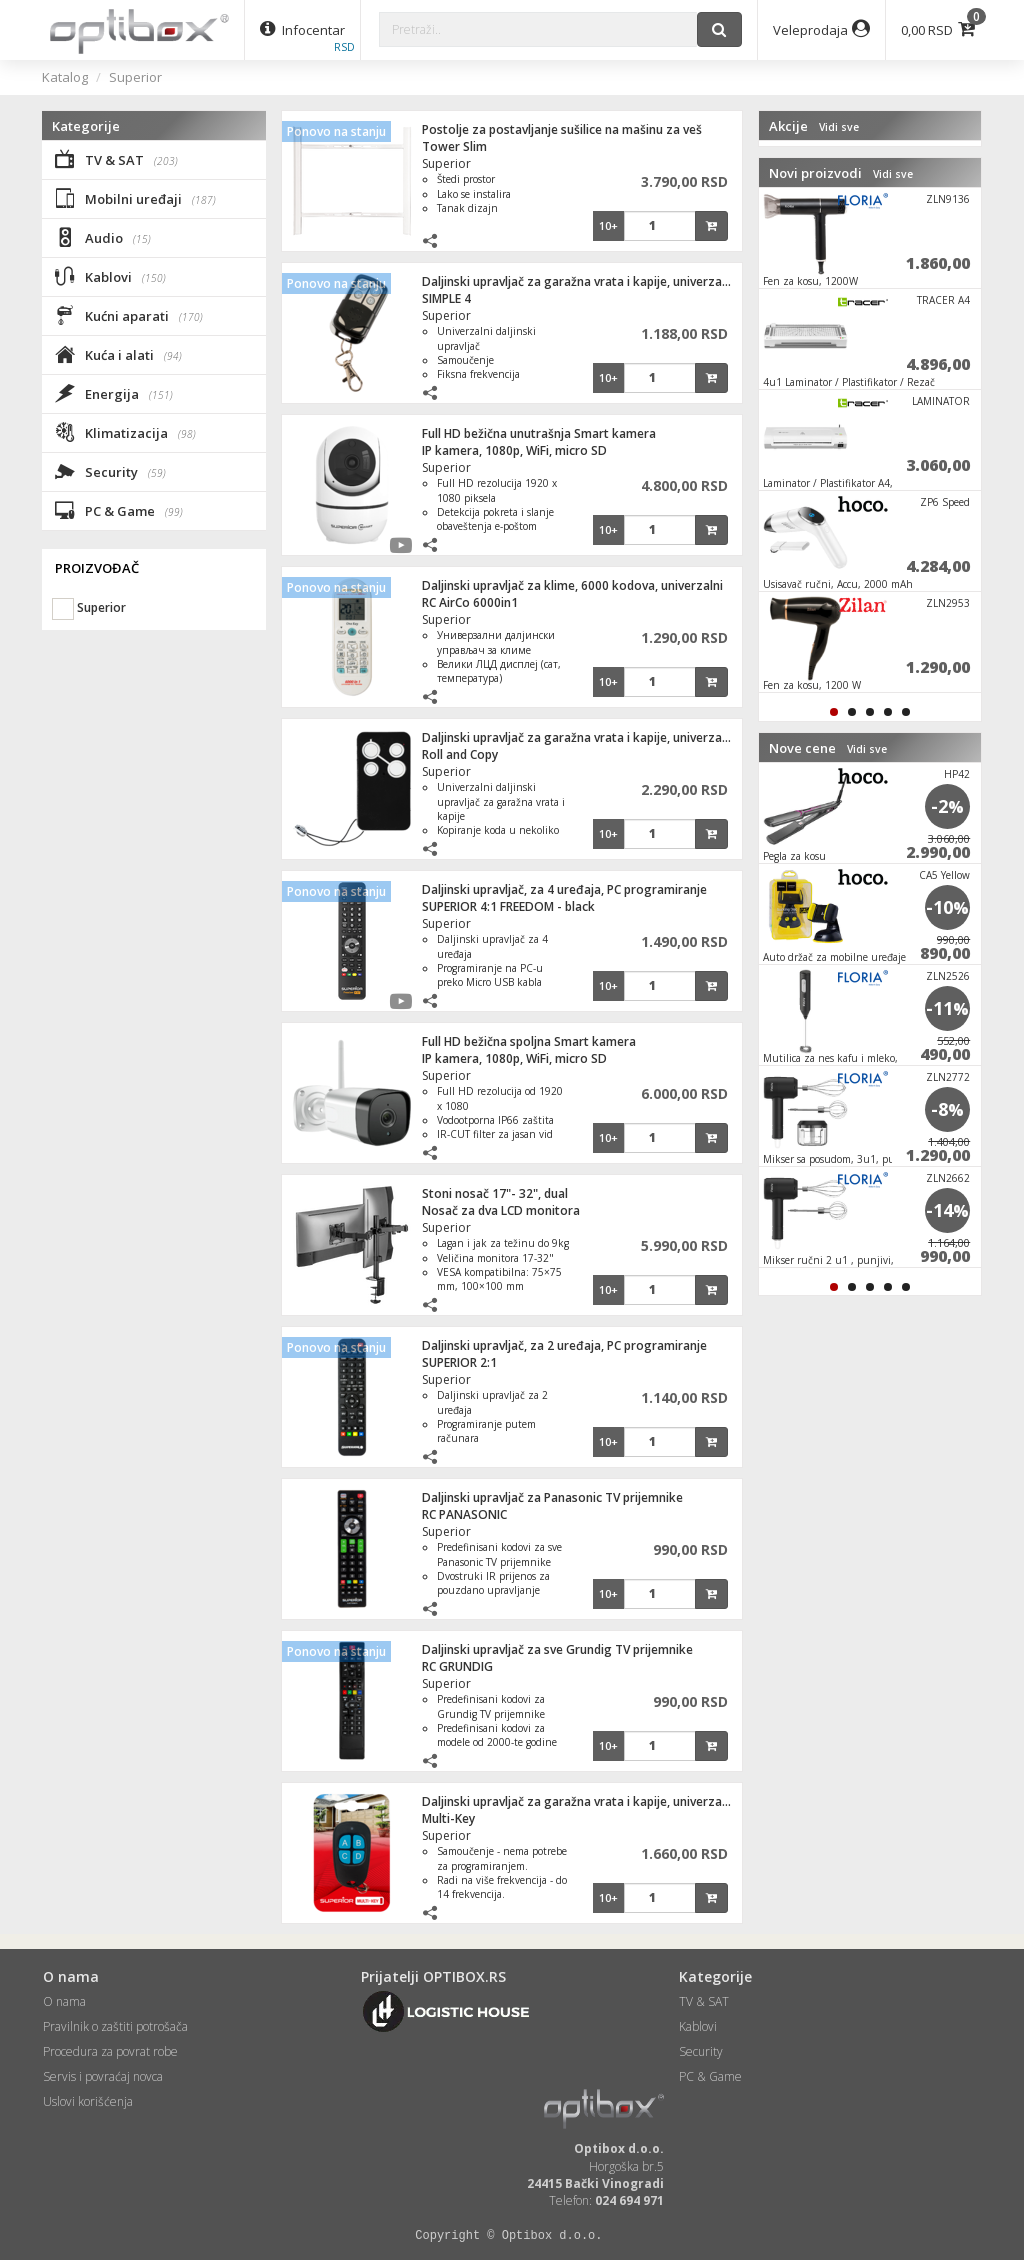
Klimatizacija (125, 432)
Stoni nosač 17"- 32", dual (495, 1193)
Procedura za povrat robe (110, 2051)
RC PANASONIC (464, 1514)
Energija (114, 393)
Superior (135, 77)
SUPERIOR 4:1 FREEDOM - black (508, 906)
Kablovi (110, 276)
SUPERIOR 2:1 (459, 1362)
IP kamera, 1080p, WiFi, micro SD (514, 450)
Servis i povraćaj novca (103, 2076)
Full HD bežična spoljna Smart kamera (529, 1041)
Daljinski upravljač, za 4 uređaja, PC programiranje (564, 889)
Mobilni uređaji (135, 198)
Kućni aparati (129, 315)
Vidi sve (839, 127)
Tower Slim (454, 146)
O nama (64, 2001)
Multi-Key (448, 1818)
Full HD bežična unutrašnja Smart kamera (539, 433)
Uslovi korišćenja (88, 2101)
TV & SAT (116, 159)
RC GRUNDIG (457, 1666)
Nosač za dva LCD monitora (501, 1210)
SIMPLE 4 (446, 298)
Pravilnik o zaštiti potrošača (115, 2026)
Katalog (65, 77)
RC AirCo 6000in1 (470, 602)
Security (110, 471)
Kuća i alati (118, 354)
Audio (103, 237)
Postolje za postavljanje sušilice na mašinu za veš (562, 129)
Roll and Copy (460, 754)
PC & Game (119, 510)
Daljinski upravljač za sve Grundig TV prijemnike (557, 1649)
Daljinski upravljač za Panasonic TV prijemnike (552, 1497)
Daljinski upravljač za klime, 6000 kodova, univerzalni (572, 585)
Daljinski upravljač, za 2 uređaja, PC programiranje (564, 1345)
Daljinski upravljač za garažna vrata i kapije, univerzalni (578, 281)
